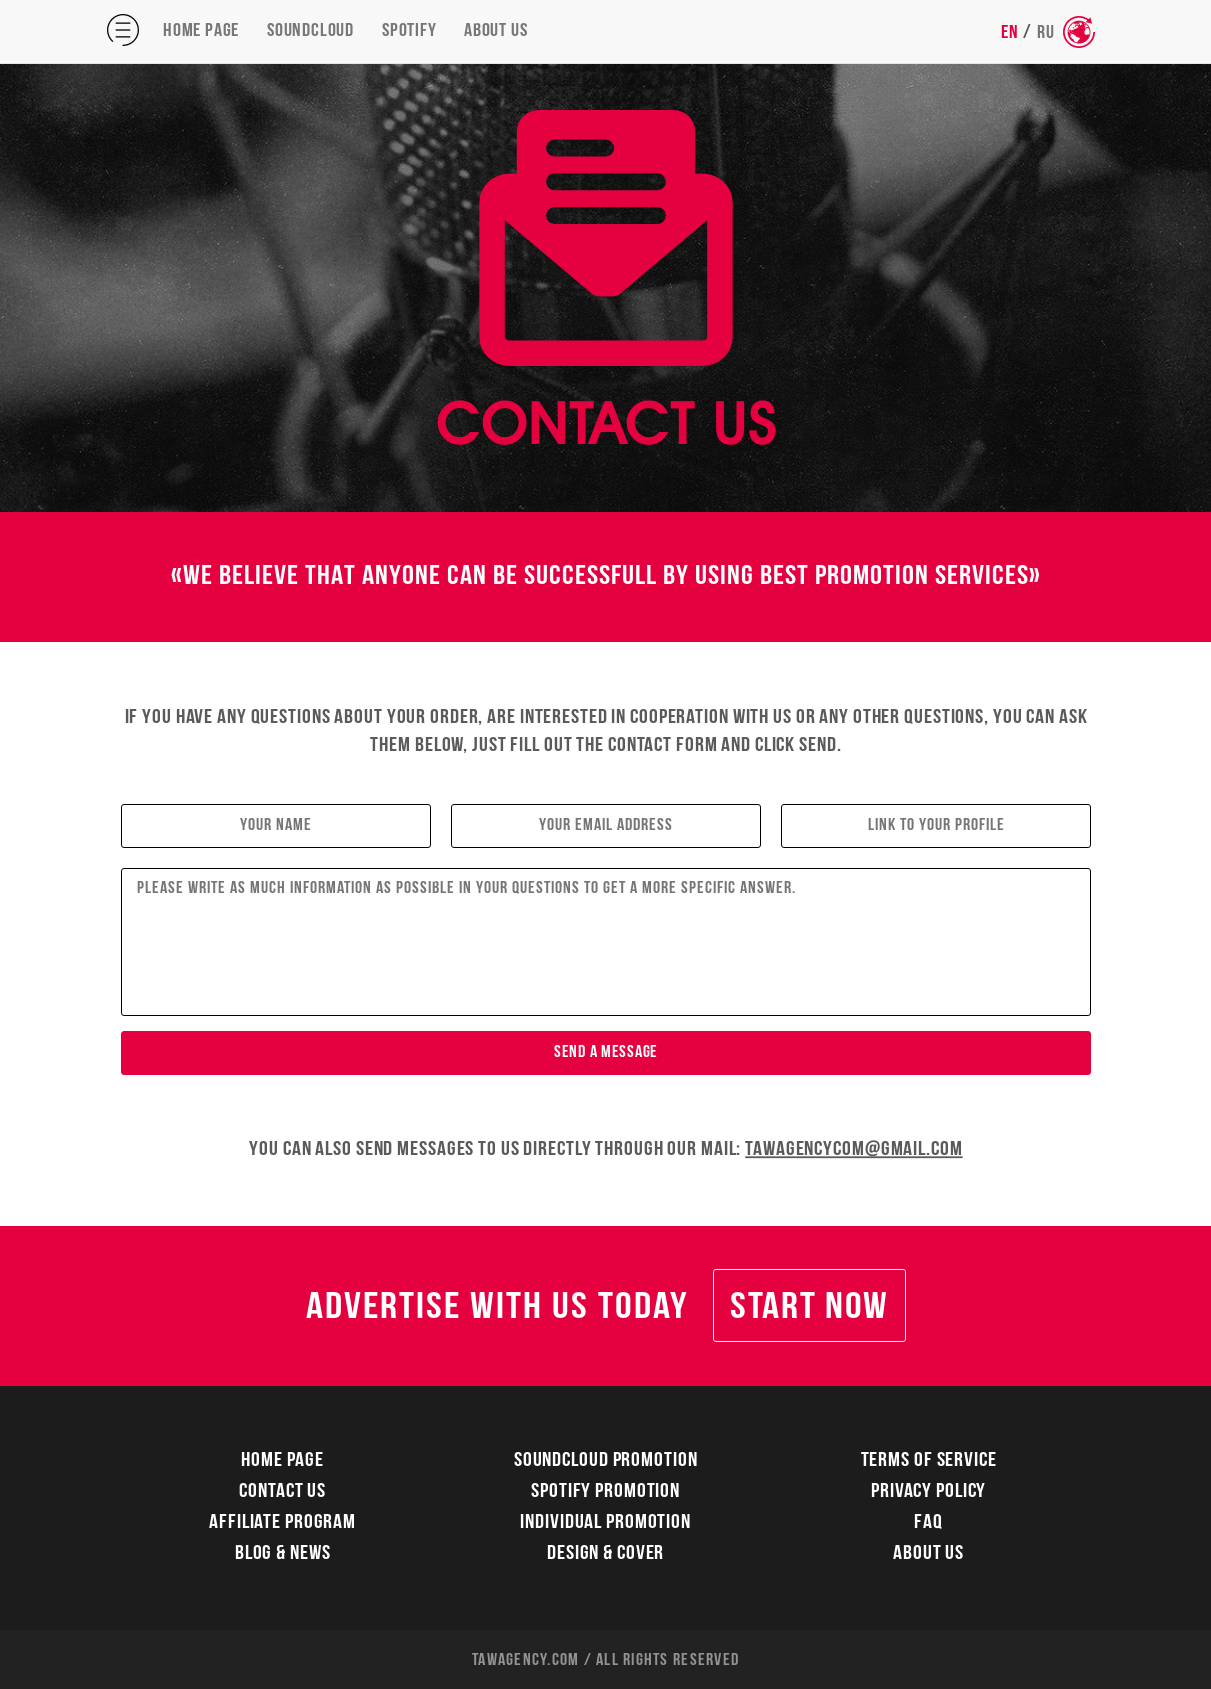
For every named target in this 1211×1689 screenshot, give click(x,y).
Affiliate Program (282, 1523)
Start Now (808, 1308)
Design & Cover (605, 1554)
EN (1010, 33)
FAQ (929, 1523)
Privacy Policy (928, 1492)
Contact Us (282, 1492)
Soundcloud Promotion (606, 1461)
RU (1046, 33)
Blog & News (282, 1554)
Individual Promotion (605, 1523)
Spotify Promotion (605, 1492)
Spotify (409, 31)
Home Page (201, 31)
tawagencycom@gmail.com (853, 1149)
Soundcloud (310, 31)
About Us (495, 31)
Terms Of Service (929, 1461)
